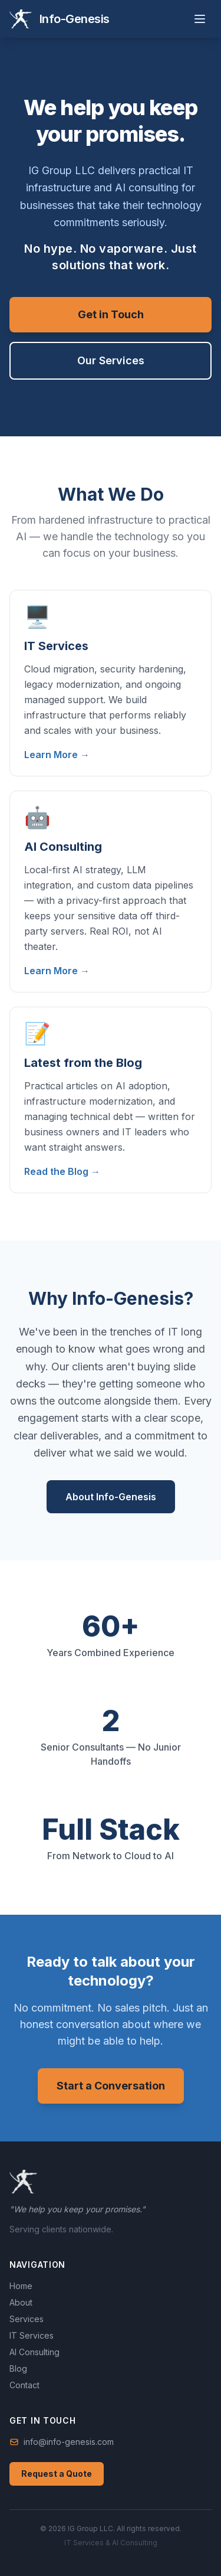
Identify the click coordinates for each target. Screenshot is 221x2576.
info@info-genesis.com (61, 2442)
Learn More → (57, 754)
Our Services (110, 360)
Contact (24, 2385)
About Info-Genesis (110, 1497)
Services (26, 2319)
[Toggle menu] (200, 19)
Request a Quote (56, 2474)
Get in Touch (111, 314)
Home (20, 2286)
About (20, 2302)
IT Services (31, 2335)
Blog (18, 2368)
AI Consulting (34, 2352)
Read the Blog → (62, 1171)
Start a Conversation (111, 2085)
